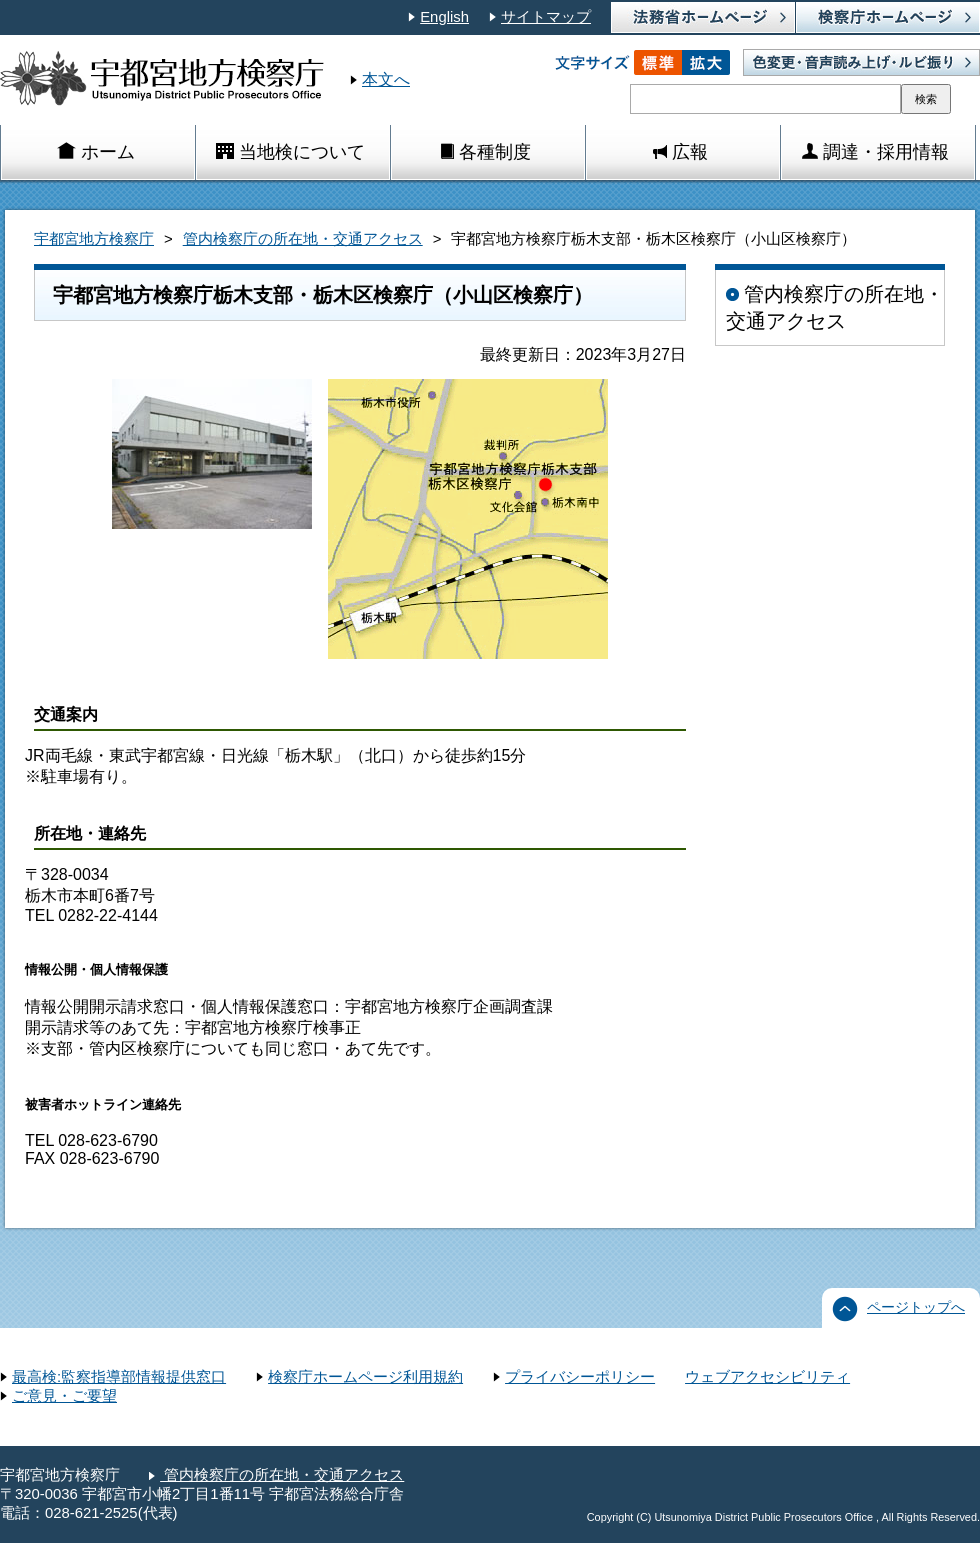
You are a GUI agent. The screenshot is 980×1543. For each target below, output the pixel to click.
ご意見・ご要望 (64, 1396)
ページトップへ (916, 1307)
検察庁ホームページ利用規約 (365, 1377)
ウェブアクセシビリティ (767, 1377)
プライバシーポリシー (580, 1377)
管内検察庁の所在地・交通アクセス (303, 239)
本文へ (386, 79)
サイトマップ (546, 17)
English (444, 17)
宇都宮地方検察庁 (94, 239)
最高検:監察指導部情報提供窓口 (119, 1377)
